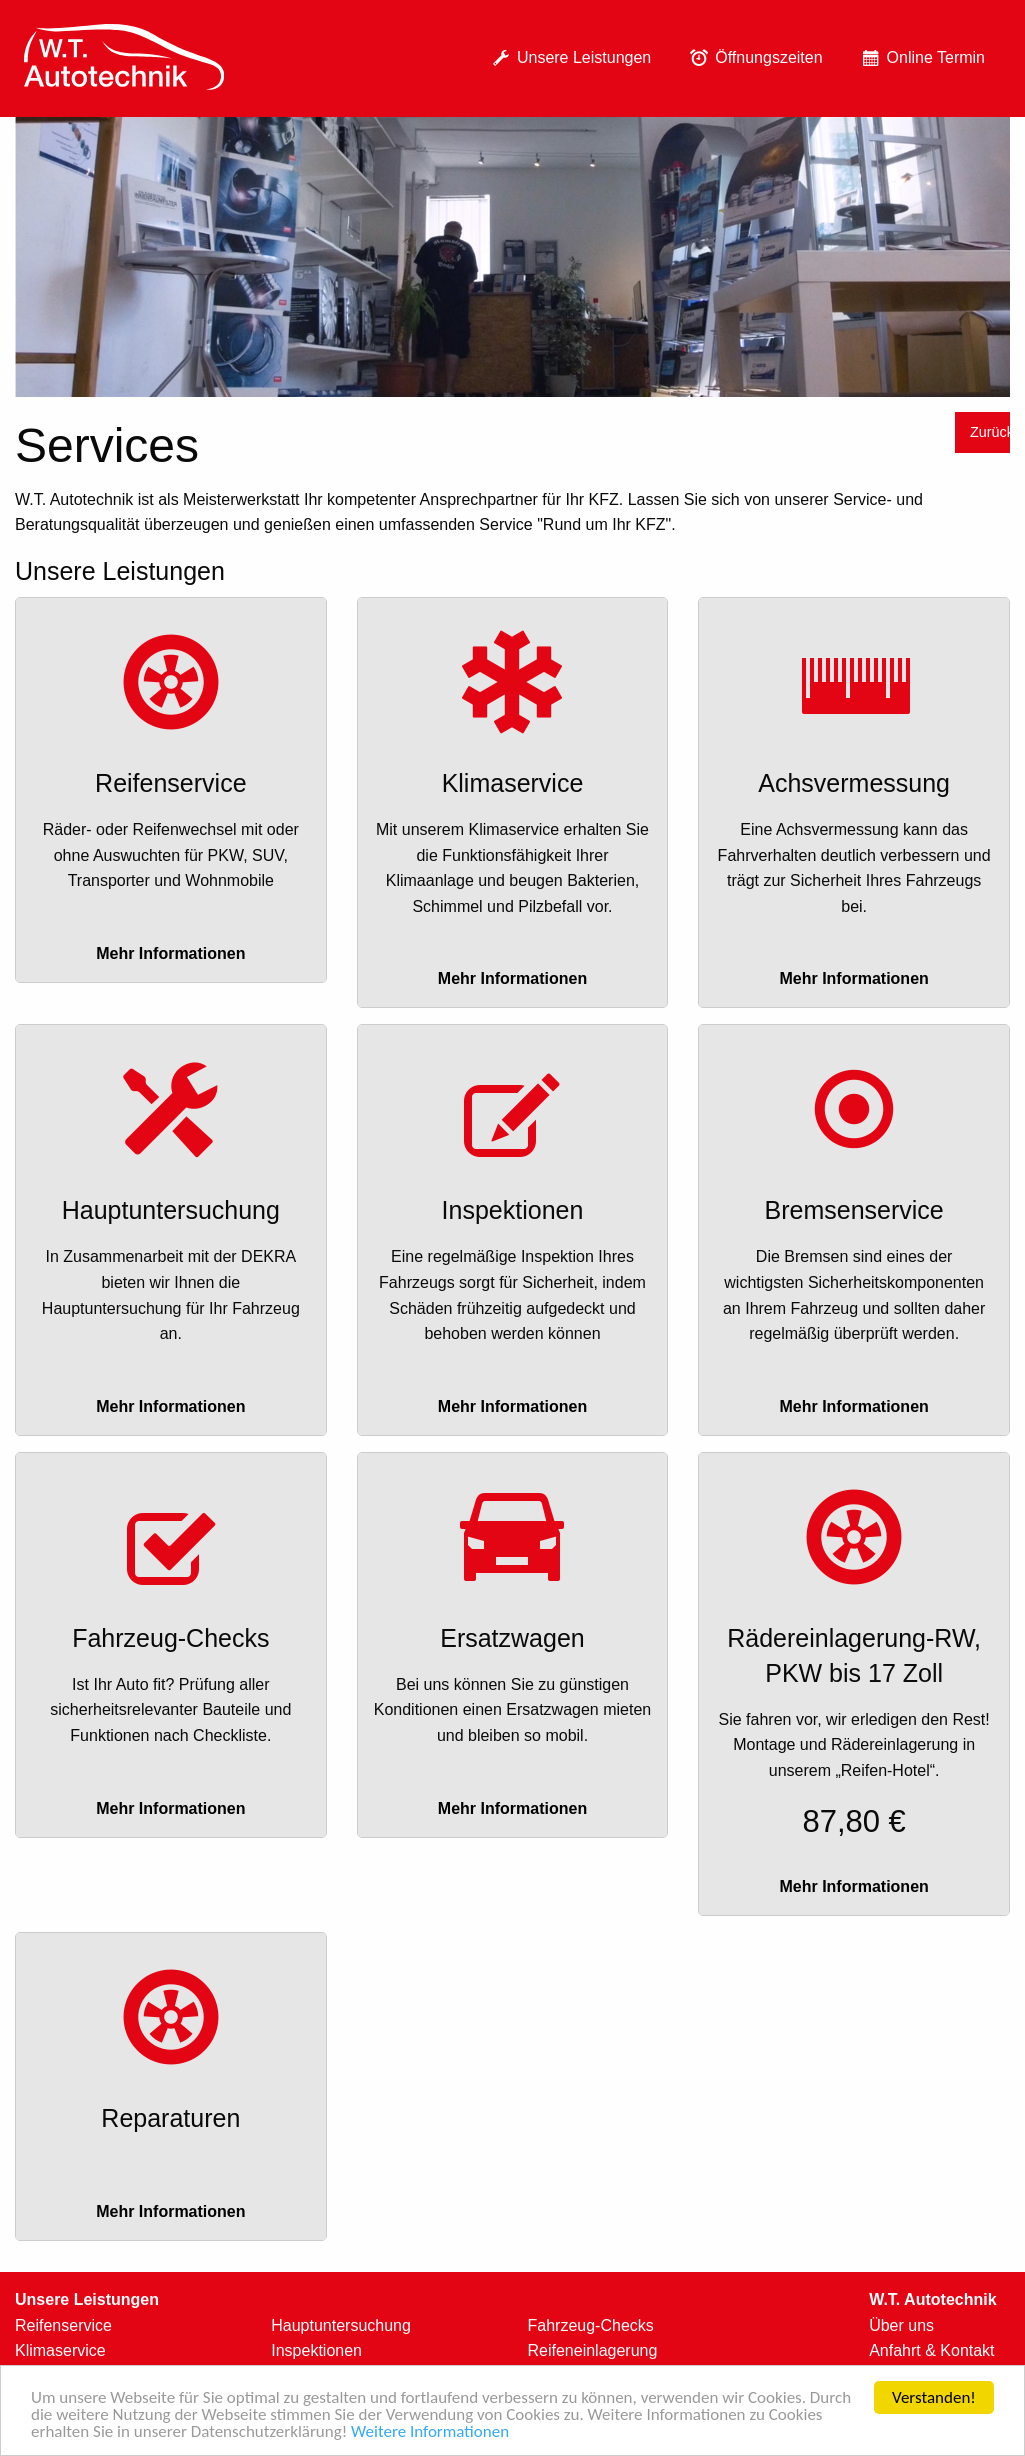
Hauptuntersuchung (341, 2325)
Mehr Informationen (170, 953)
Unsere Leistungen (568, 58)
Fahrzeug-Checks (591, 2325)
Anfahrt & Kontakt (931, 2350)
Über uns (901, 2325)
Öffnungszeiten (752, 58)
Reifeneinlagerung (593, 2350)
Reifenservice (63, 2325)
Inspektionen (316, 2350)
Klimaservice (60, 2350)
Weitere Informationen (430, 2432)
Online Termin (920, 58)
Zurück (990, 432)
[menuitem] (124, 58)
